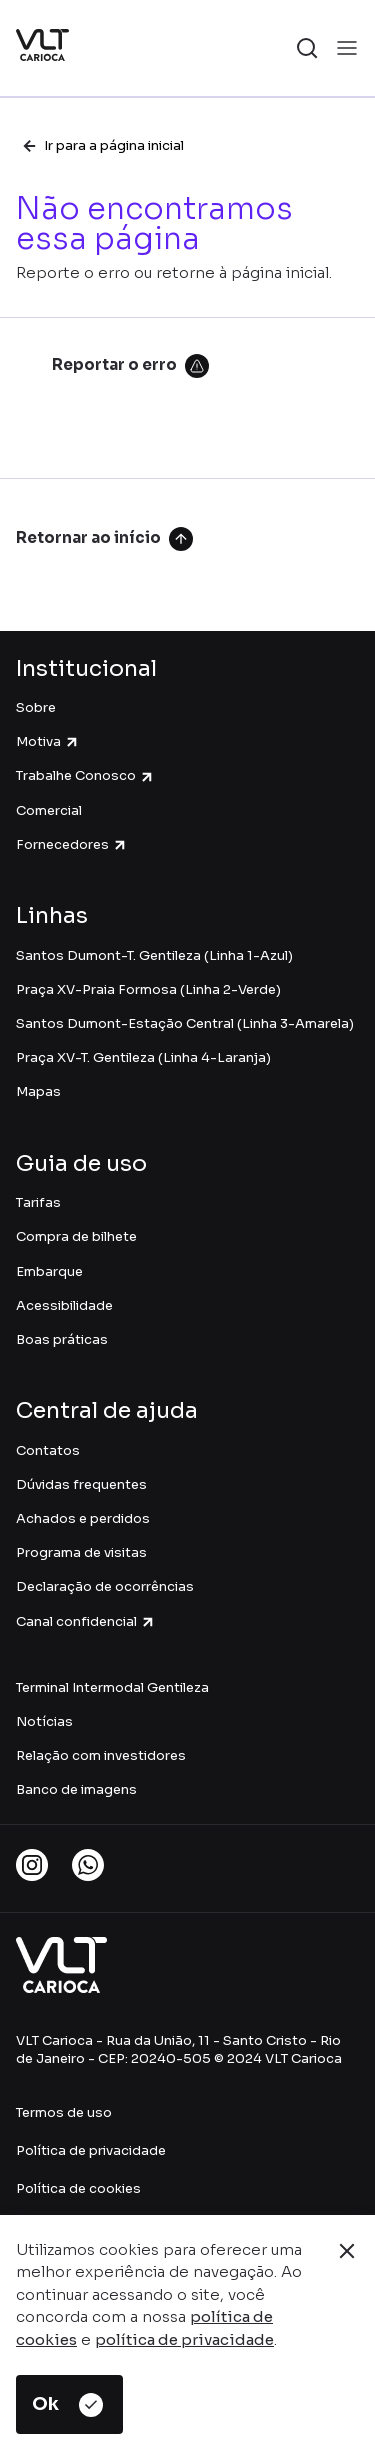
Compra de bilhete (76, 1236)
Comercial (49, 810)
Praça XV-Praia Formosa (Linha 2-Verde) (148, 989)
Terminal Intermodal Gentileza (114, 1687)
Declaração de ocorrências (105, 1586)
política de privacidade (184, 2339)
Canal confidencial (86, 1621)
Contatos (48, 1450)
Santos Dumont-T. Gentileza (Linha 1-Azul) (154, 955)
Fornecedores (72, 844)
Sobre (36, 707)
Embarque (49, 1271)
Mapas (38, 1091)
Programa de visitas (81, 1552)
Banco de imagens (76, 1789)
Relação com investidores (101, 1755)
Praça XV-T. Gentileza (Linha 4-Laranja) (143, 1057)
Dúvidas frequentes (81, 1484)
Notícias (44, 1721)
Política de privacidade (91, 2150)
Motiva (48, 741)
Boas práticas (62, 1339)
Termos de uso (64, 2112)
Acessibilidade (64, 1305)
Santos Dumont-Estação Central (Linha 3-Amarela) (185, 1023)
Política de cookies (78, 2188)
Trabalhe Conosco (85, 775)
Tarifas (38, 1202)
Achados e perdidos (83, 1518)
